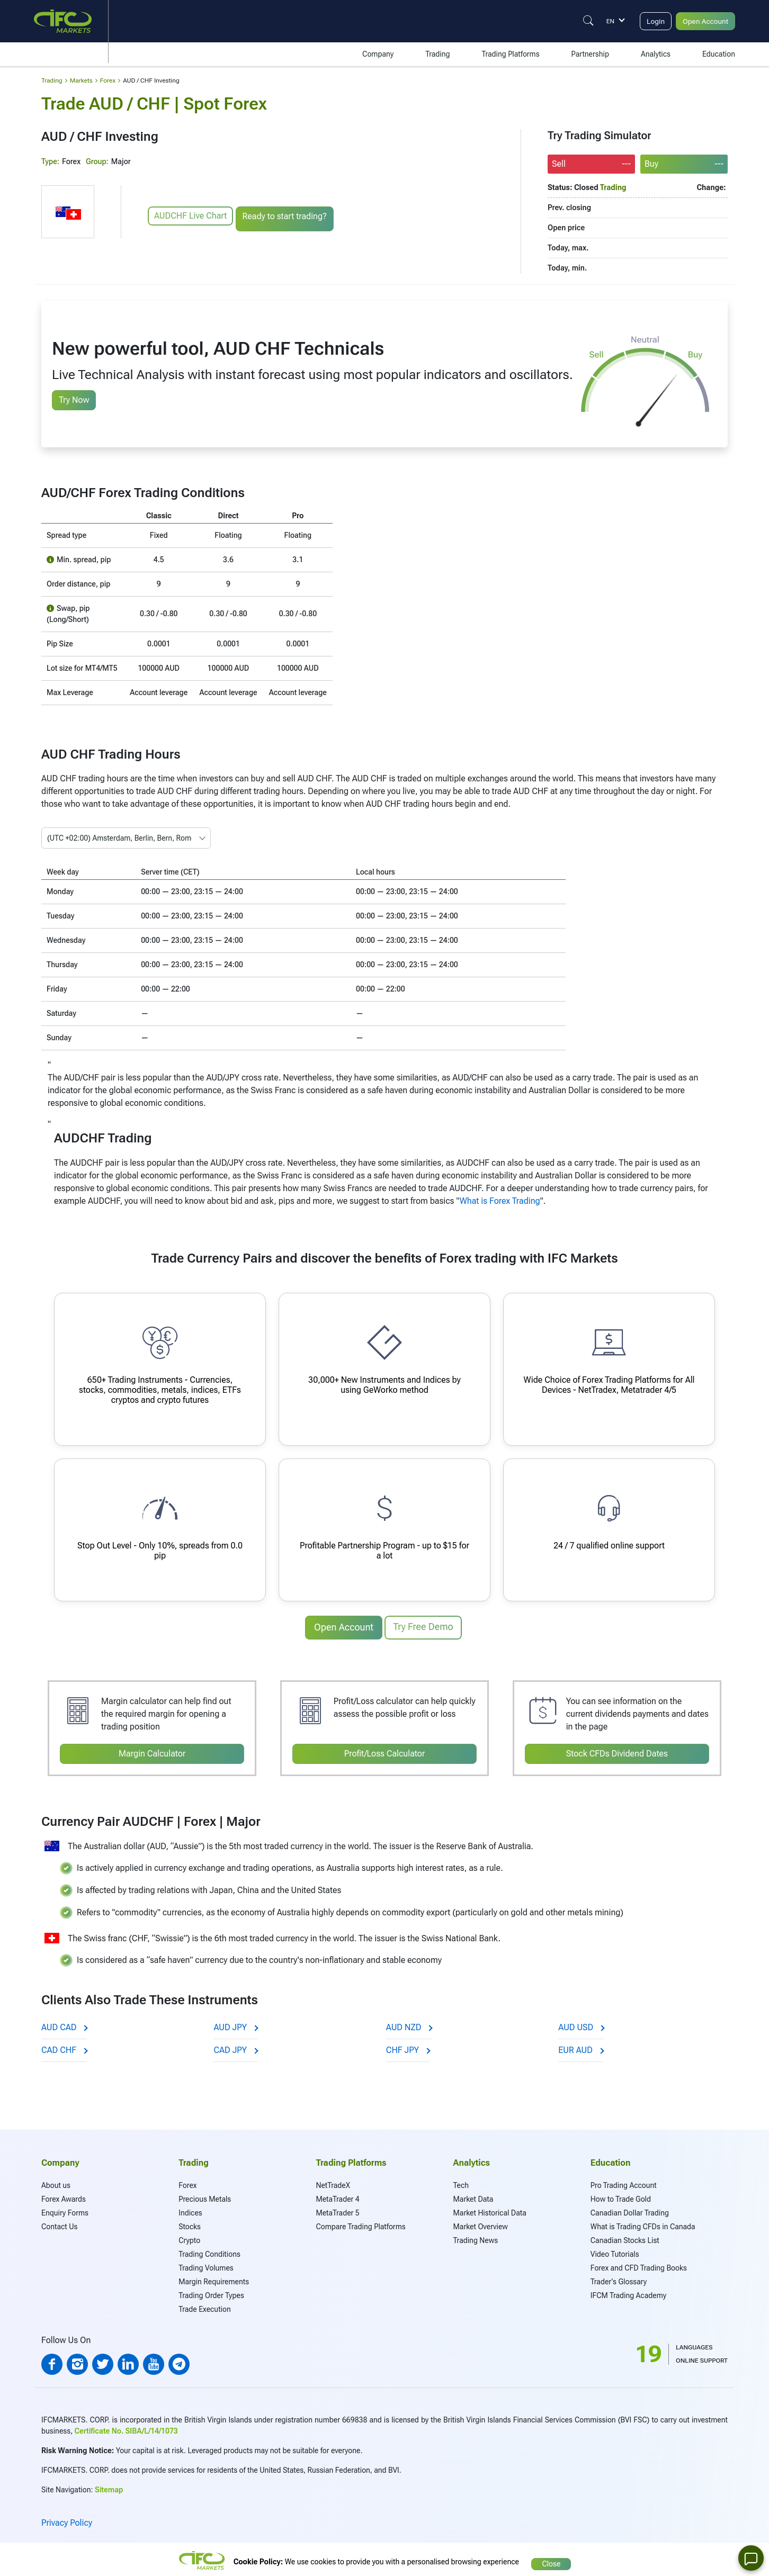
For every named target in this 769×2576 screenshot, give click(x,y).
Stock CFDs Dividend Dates (617, 1751)
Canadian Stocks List (625, 2237)
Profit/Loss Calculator (384, 1751)
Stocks (189, 2223)
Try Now (74, 400)
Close (551, 2557)
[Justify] (578, 20)
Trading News (475, 2237)
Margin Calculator (152, 1751)
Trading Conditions (209, 2251)
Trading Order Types (211, 2292)
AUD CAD (64, 2024)
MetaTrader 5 (337, 2209)
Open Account (701, 21)
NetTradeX (333, 2182)
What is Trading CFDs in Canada (643, 2223)
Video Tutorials (615, 2251)
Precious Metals (204, 2196)
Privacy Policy (66, 2520)
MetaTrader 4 (337, 2196)
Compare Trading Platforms (360, 2223)
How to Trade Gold (621, 2196)
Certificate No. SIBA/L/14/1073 (126, 2428)
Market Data (473, 2196)
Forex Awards (63, 2196)
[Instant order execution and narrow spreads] (160, 1529)
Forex (187, 2182)
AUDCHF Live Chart (190, 216)
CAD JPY (235, 2047)
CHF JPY (408, 2047)
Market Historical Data (489, 2209)
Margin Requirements (213, 2278)
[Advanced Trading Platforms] (609, 1369)
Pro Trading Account (624, 2182)
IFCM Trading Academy (628, 2292)
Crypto (189, 2237)
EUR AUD (580, 2047)
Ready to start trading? (287, 216)
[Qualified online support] (609, 1529)
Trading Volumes (206, 2264)
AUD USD (581, 2024)
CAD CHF (64, 2047)
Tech (461, 2182)
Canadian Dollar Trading (630, 2209)
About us (55, 2182)
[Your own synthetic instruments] (384, 1369)
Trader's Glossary (619, 2278)
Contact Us (59, 2223)
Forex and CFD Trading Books (639, 2264)
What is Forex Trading (500, 1201)
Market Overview (480, 2223)
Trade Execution (204, 2306)
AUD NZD (409, 2024)
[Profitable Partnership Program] (384, 1529)
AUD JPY (235, 2024)
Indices (190, 2209)
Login (646, 21)
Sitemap (109, 2486)
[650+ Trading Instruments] (160, 1369)
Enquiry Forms (64, 2209)
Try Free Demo (423, 1626)
